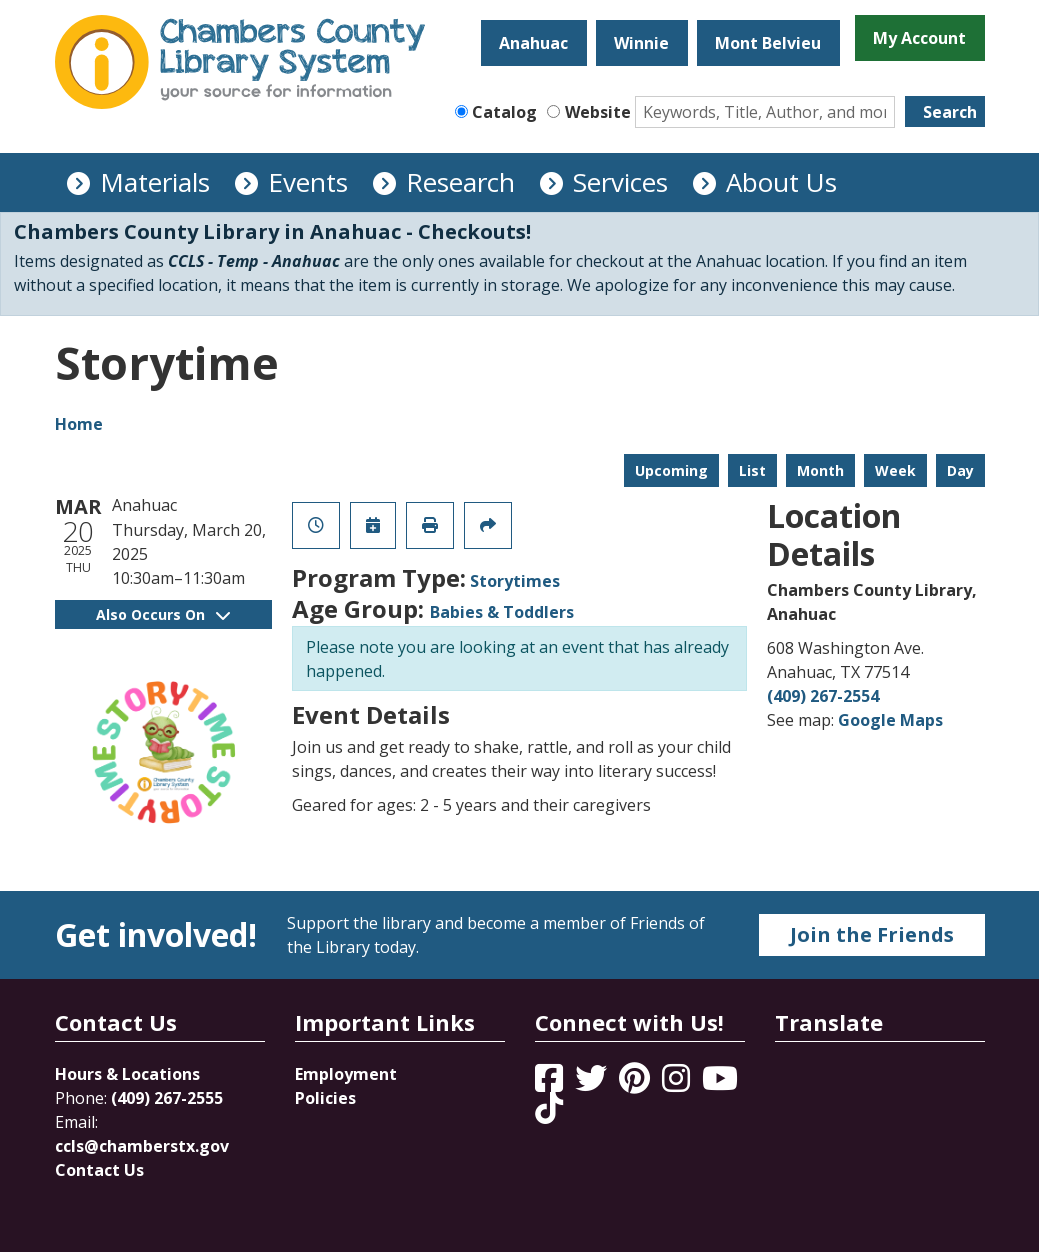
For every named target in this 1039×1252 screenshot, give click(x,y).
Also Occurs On (163, 614)
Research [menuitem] (460, 182)
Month (820, 470)
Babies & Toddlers (502, 612)
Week (895, 470)
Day (960, 470)
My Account (919, 38)
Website (598, 112)
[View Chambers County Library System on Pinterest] (636, 1084)
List (752, 470)
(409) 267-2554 (823, 696)
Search (950, 112)
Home (79, 424)
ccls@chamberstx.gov (142, 1146)
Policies (325, 1098)
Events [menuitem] (308, 182)
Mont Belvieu (768, 43)
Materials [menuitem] (155, 182)
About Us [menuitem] (781, 182)
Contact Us (99, 1170)
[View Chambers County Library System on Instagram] (678, 1084)
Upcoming (671, 470)
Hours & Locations (127, 1074)
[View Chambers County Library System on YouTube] (720, 1084)
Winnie (641, 43)
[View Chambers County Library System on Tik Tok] (549, 1108)
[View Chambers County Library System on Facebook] (551, 1084)
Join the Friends (872, 934)
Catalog (504, 112)
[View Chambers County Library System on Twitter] (593, 1084)
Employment (346, 1074)
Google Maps (890, 720)
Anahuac (533, 43)
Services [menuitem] (620, 182)
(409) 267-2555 (167, 1098)
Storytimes (515, 581)
